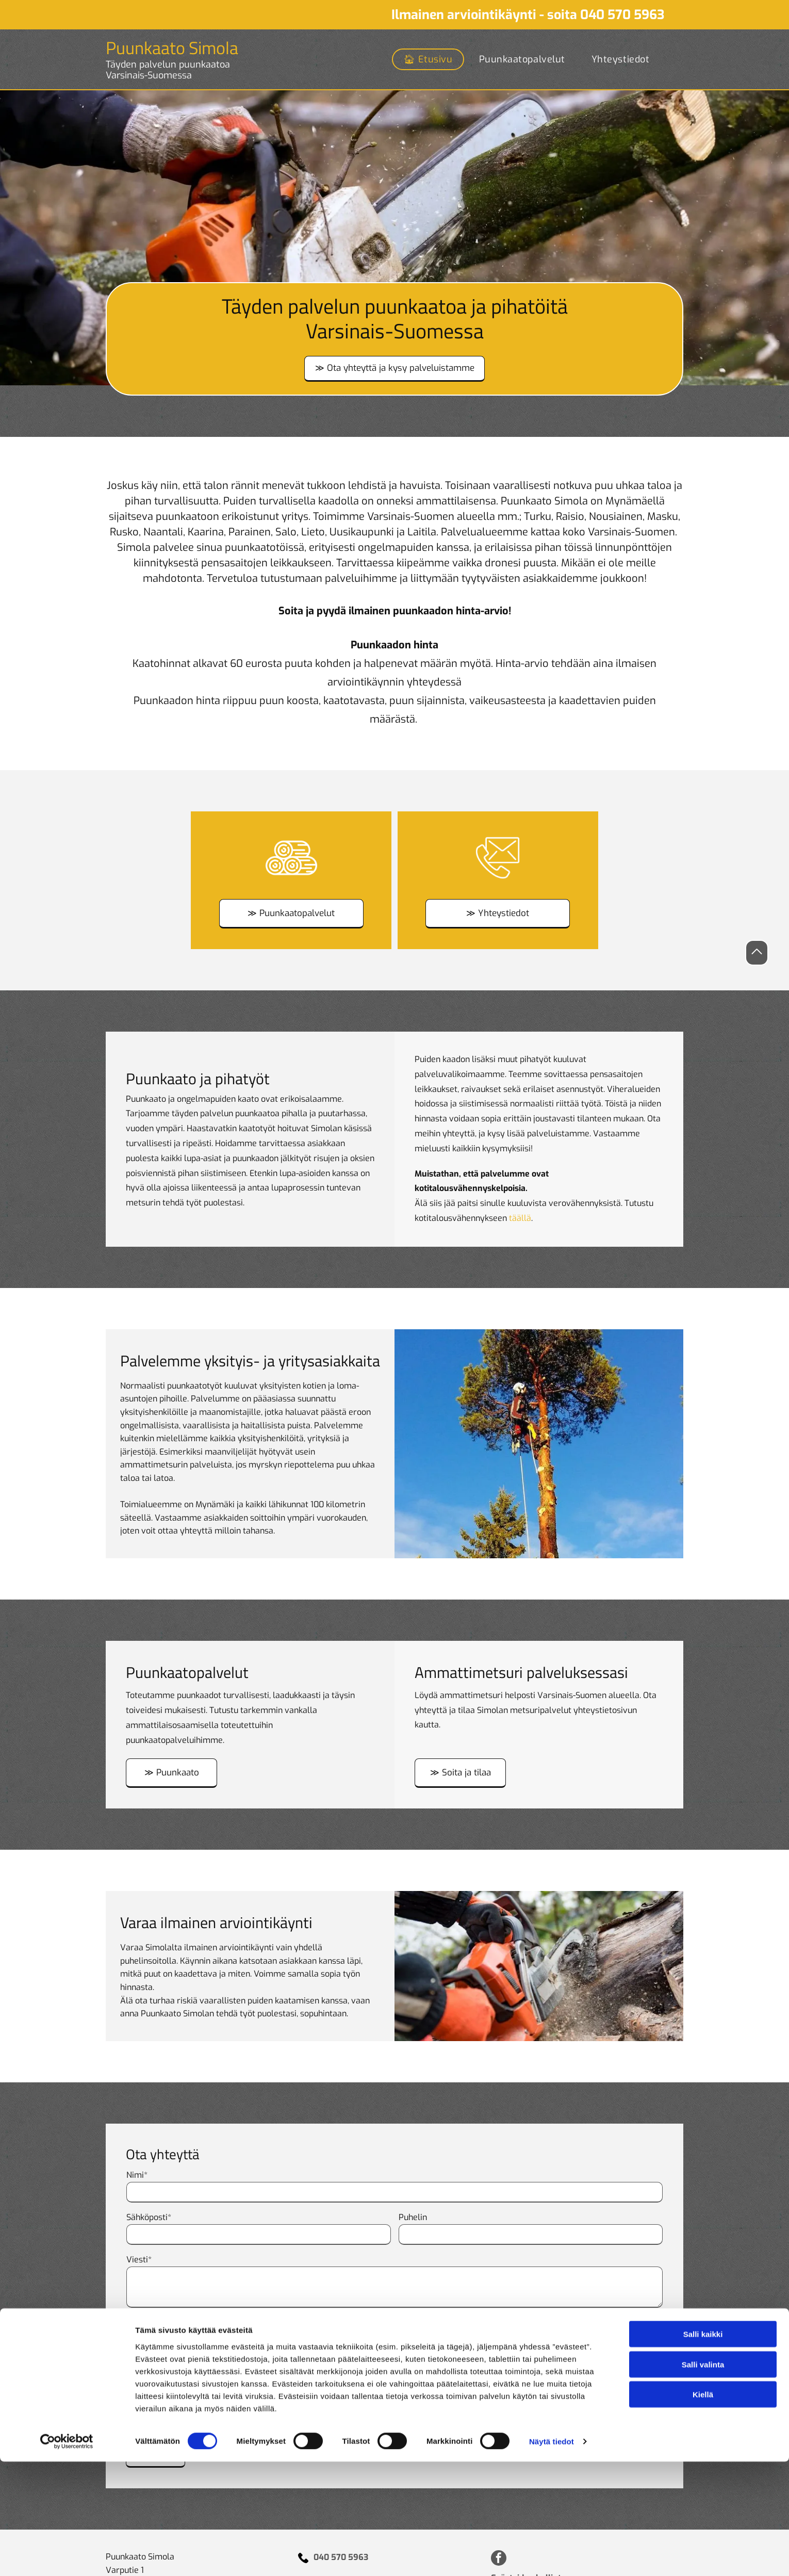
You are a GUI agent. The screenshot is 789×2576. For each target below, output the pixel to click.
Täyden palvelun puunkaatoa (168, 64)
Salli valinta (703, 2526)
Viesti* (139, 2259)
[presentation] (204, 2407)
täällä (520, 1218)
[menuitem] (426, 59)
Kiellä (703, 2556)
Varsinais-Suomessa (149, 75)
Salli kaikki (703, 2496)
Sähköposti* (148, 2217)
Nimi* (136, 2175)
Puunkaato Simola (172, 47)
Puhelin (413, 2217)
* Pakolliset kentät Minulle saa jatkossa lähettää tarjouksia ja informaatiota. (270, 2322)
